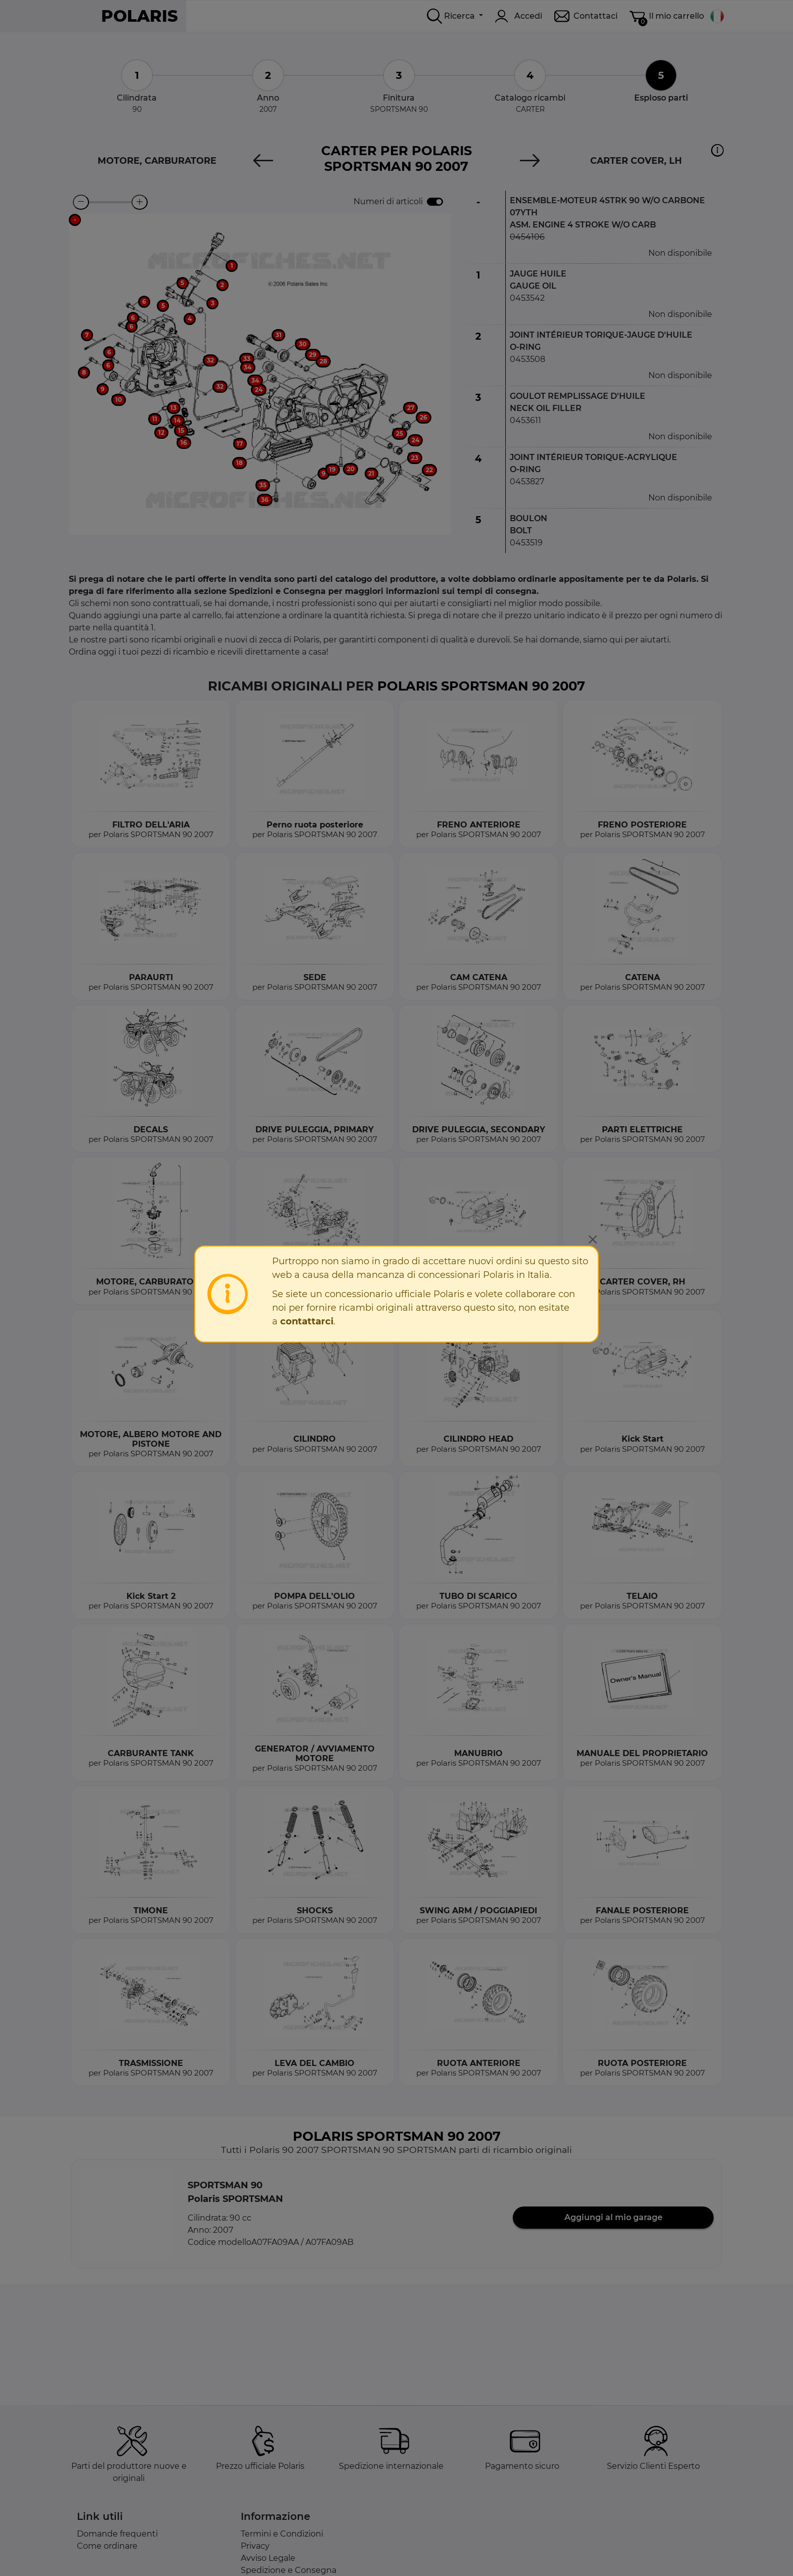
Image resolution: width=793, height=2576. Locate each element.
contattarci (306, 1321)
